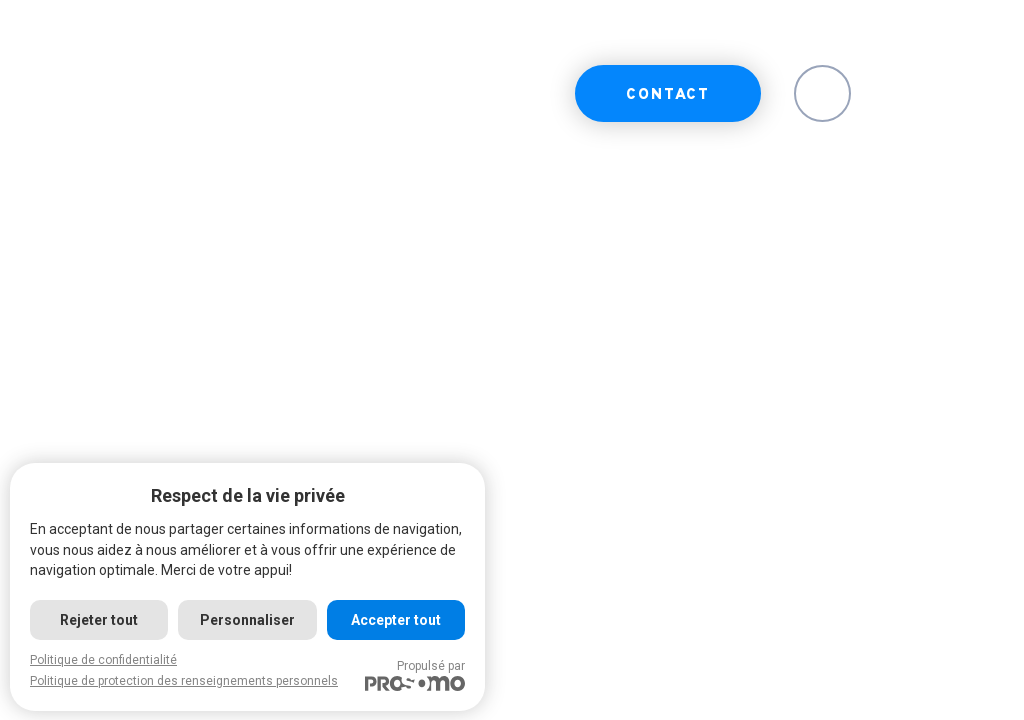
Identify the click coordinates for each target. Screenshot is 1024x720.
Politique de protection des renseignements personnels (184, 681)
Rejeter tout (99, 620)
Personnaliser (247, 620)
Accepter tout (396, 620)
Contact (668, 95)
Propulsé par (415, 675)
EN (822, 95)
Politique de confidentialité (103, 660)
